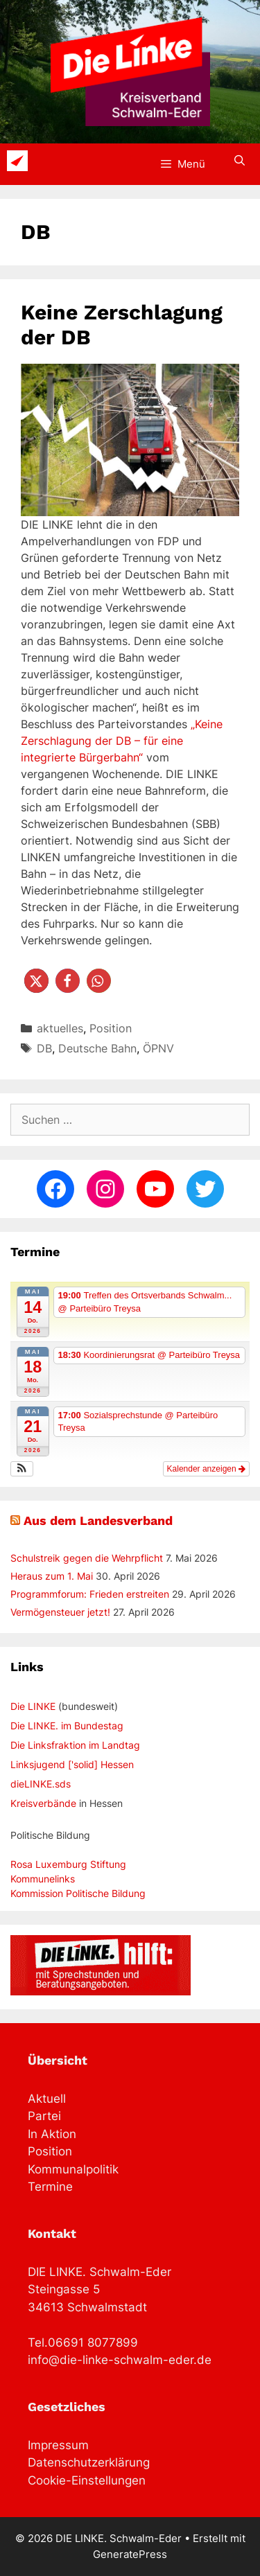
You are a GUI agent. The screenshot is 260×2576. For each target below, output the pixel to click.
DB (44, 1048)
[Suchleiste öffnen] (239, 160)
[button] (36, 981)
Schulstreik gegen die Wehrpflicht (86, 1558)
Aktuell (47, 2099)
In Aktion (52, 2134)
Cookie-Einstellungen (87, 2480)
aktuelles (60, 1028)
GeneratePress (130, 2554)
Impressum (58, 2445)
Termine (50, 2187)
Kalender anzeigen (206, 1469)
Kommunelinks (42, 1879)
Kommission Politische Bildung (78, 1893)
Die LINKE (32, 1706)
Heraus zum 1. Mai (51, 1576)
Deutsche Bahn (97, 1048)
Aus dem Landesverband (98, 1520)
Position (110, 1028)
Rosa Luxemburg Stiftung (68, 1864)
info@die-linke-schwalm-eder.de (119, 2360)
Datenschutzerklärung (89, 2462)
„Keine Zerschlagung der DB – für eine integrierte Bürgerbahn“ (122, 740)
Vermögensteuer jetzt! (60, 1612)
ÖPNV (158, 1048)
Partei (44, 2116)
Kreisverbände (43, 1803)
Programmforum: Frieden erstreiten (89, 1594)
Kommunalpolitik (73, 2169)
